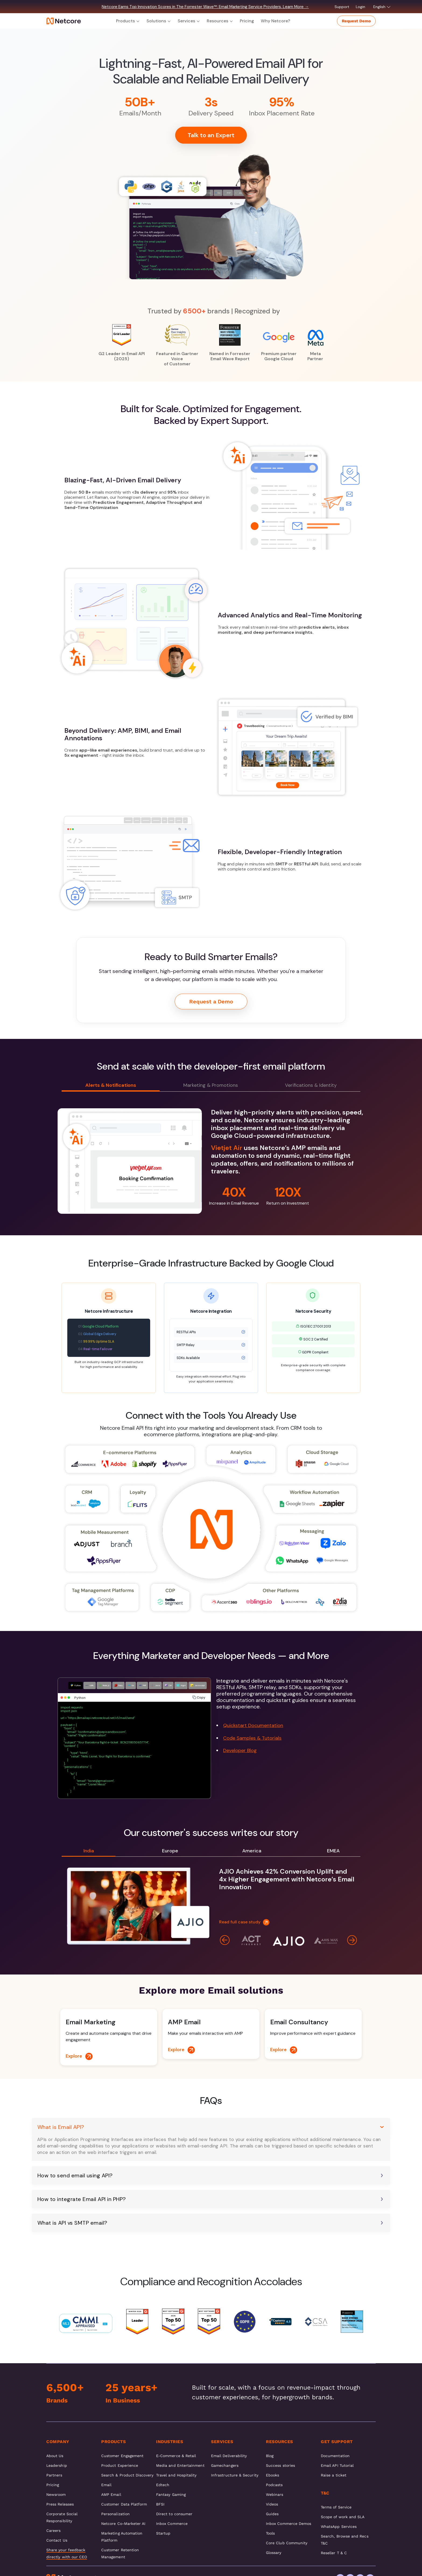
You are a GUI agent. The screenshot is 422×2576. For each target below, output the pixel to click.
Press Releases (60, 2504)
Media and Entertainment (180, 2465)
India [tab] (88, 1851)
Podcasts (274, 2485)
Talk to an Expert (211, 135)
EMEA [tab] (333, 1851)
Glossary (274, 2552)
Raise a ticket (333, 2475)
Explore (79, 2056)
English (382, 6)
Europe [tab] (170, 1851)
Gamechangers (224, 2465)
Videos (272, 2504)
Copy (198, 1697)
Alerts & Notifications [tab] (110, 1085)
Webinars (274, 2494)
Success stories (280, 2465)
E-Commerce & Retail (176, 2456)
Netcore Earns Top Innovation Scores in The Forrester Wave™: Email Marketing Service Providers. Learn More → (205, 6)
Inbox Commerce (172, 2523)
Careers (53, 2530)
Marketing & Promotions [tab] (210, 1085)
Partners (54, 2475)
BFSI (160, 2504)
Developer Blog (240, 1750)
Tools (270, 2533)
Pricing (247, 21)
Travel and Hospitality (176, 2475)
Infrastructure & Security (234, 2475)
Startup (163, 2533)
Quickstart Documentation (253, 1725)
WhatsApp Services (339, 2526)
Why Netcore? (275, 21)
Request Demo (356, 21)
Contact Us (56, 2540)
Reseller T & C (334, 2553)
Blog (269, 2456)
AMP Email (111, 2494)
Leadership (56, 2465)
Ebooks (272, 2475)
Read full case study (243, 1922)
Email (106, 2485)
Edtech (162, 2485)
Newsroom (56, 2494)
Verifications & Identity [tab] (311, 1085)
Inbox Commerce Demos (288, 2523)
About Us (55, 2456)
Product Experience (119, 2465)
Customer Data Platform (124, 2504)
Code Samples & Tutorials (252, 1738)
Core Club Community (286, 2543)
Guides (272, 2514)
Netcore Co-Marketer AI (123, 2523)
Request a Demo (211, 1001)
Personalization (115, 2514)
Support (342, 6)
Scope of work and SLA (342, 2517)
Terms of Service (336, 2507)
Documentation (335, 2456)
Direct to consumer (174, 2514)
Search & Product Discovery (127, 2475)
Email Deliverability (229, 2456)
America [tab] (251, 1851)
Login (361, 6)
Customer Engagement (122, 2456)
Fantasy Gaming (171, 2494)
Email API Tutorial (337, 2465)
